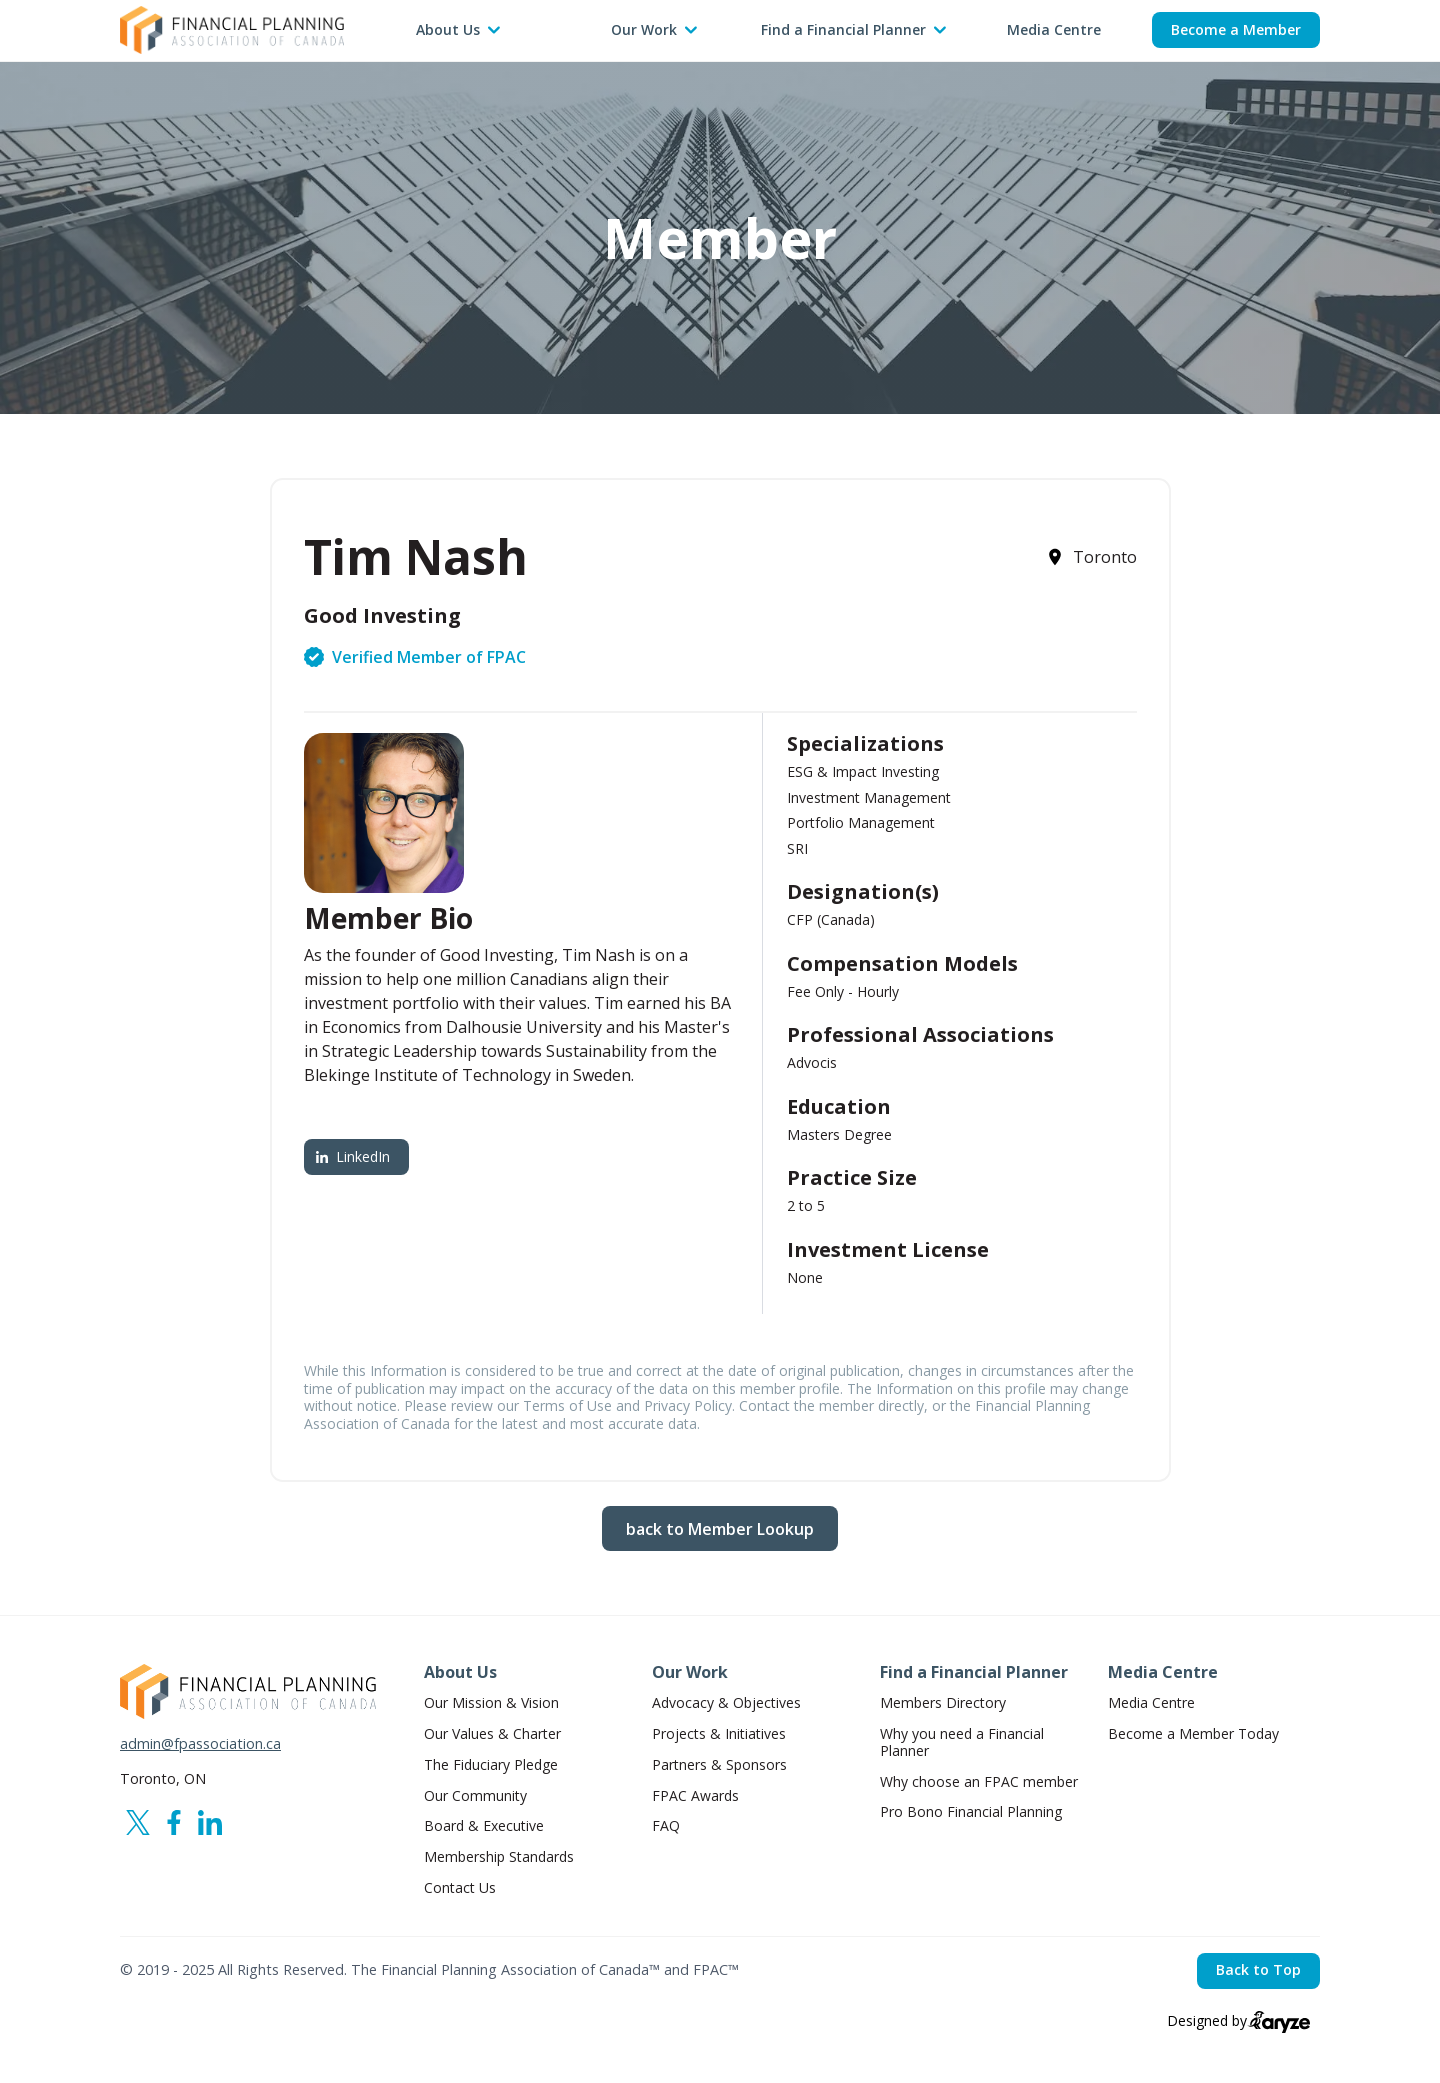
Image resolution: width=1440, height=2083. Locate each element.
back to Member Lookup (720, 1529)
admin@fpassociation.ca (200, 1744)
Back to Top (1258, 1969)
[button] (458, 30)
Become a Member (1236, 29)
